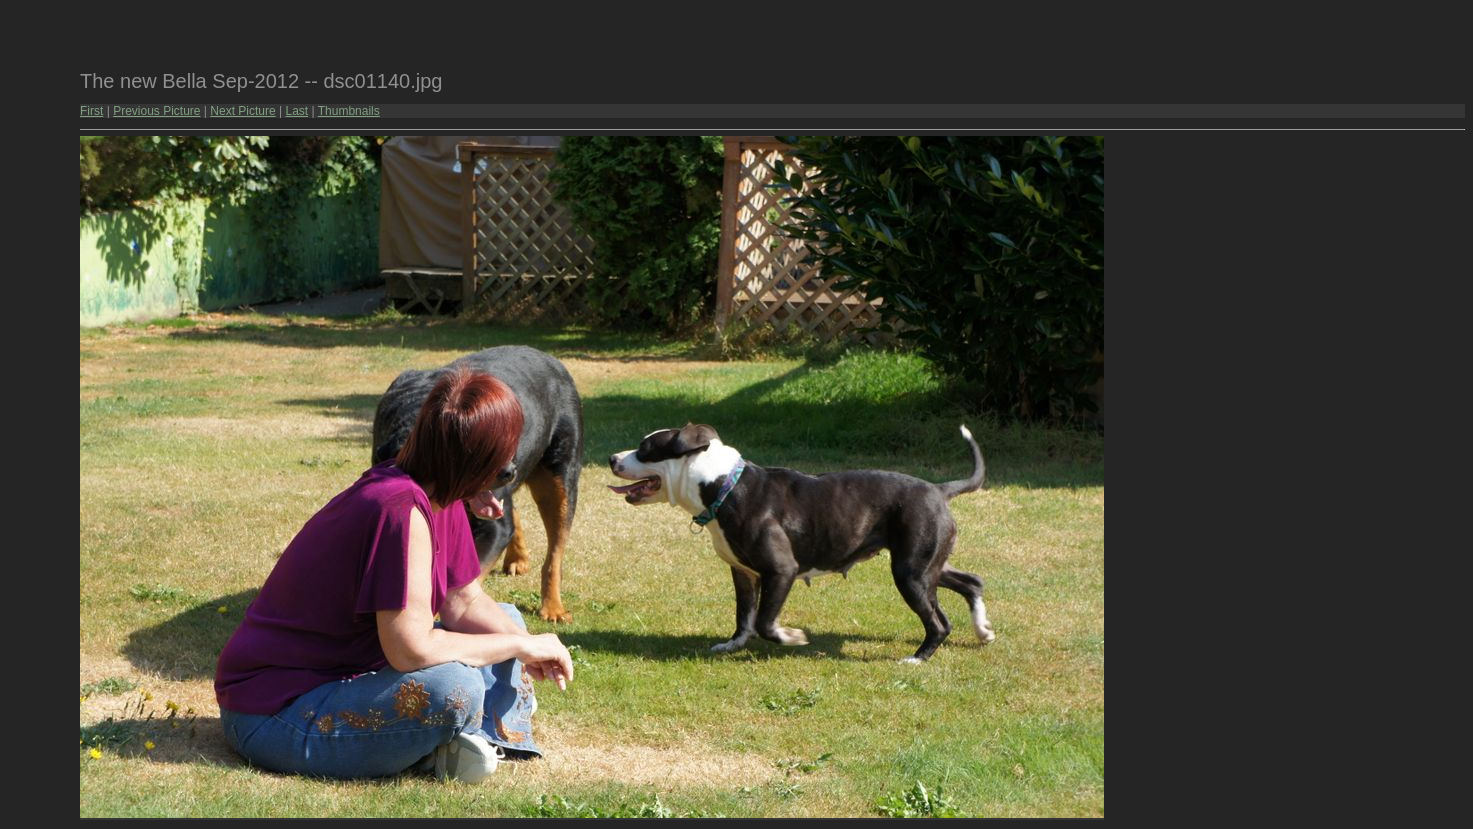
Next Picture (242, 111)
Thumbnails (349, 111)
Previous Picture (156, 111)
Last (296, 111)
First (91, 111)
